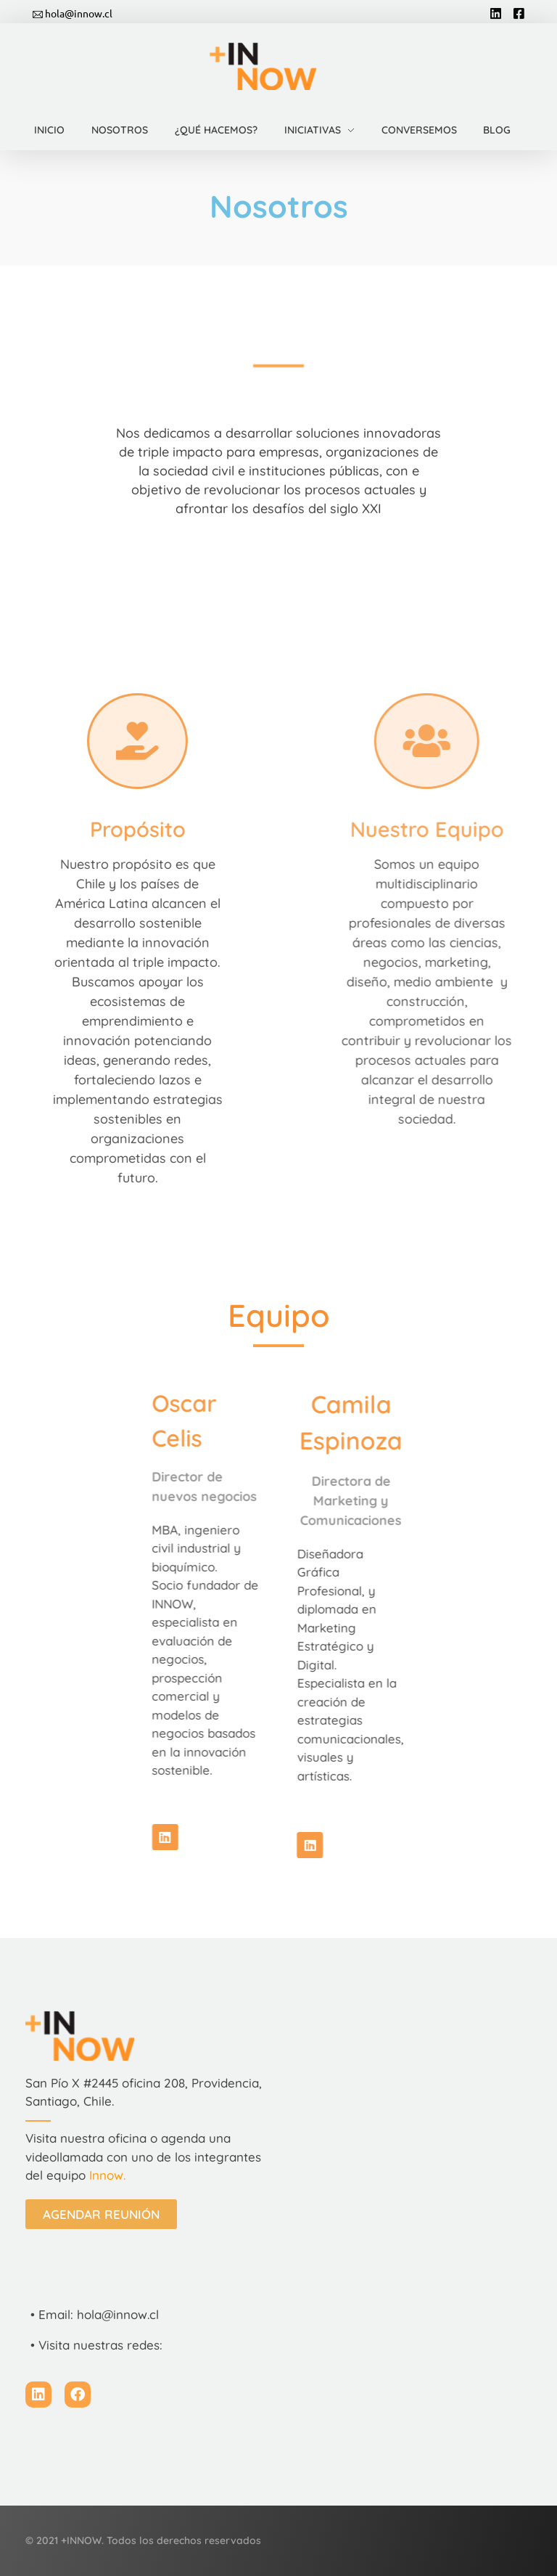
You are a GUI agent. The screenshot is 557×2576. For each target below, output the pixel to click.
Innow (106, 2175)
